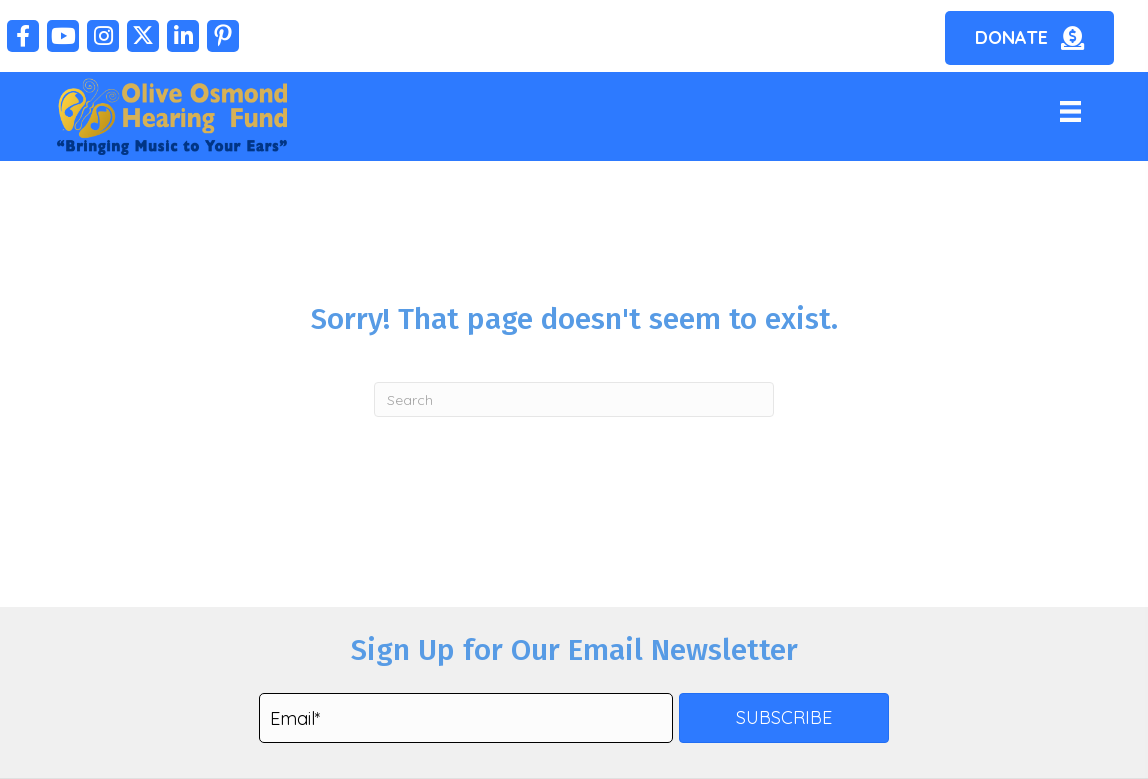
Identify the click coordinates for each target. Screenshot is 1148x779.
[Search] (574, 399)
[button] (23, 36)
